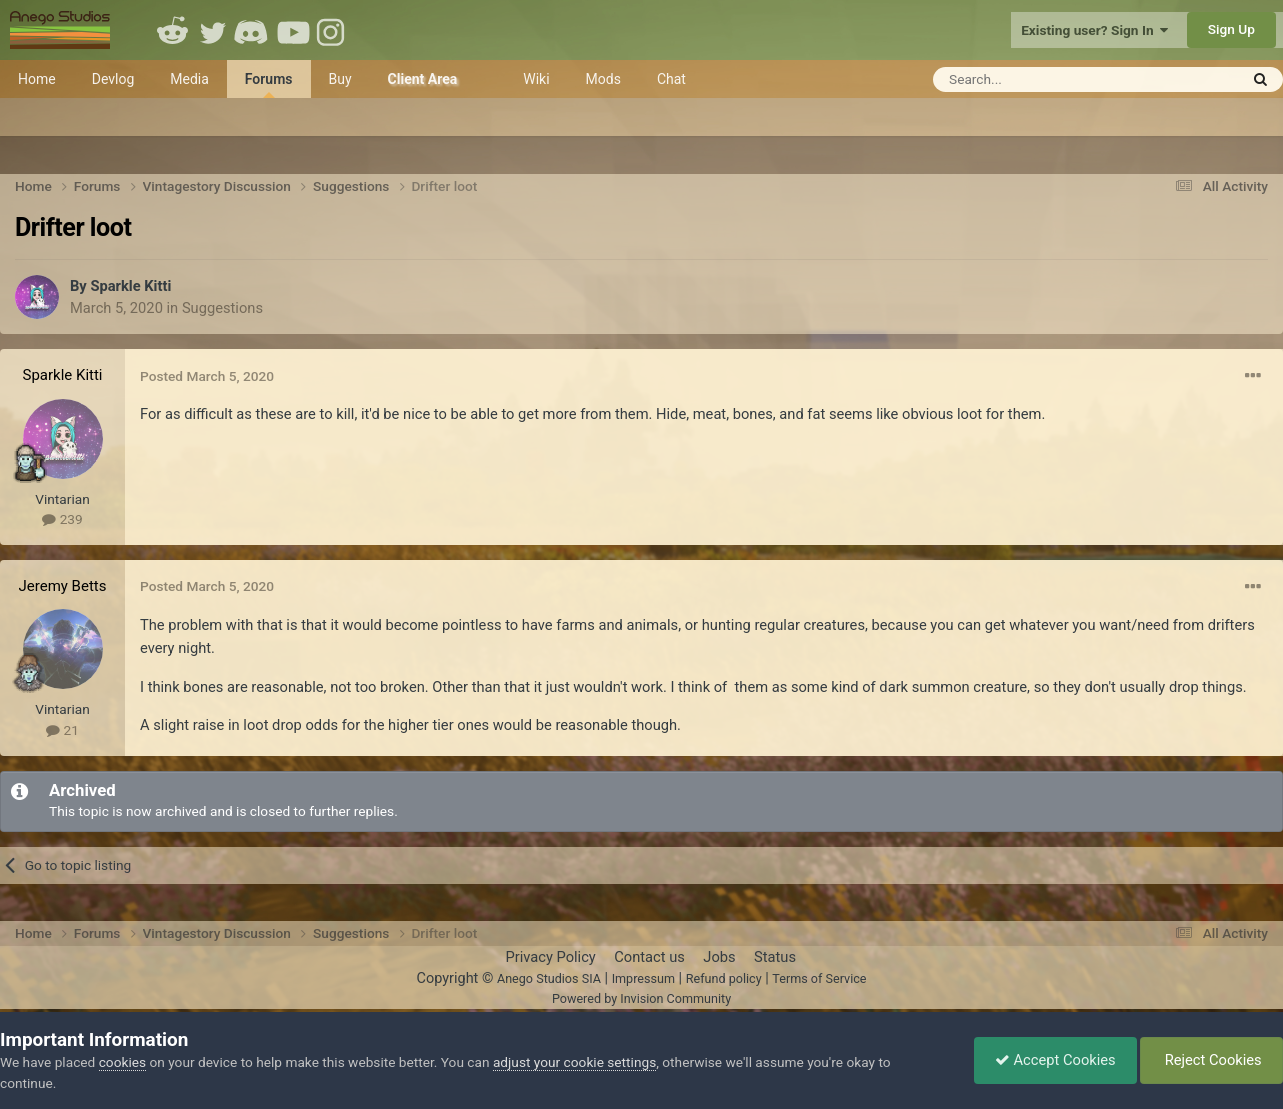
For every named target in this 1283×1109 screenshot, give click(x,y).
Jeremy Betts (63, 586)
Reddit (173, 30)
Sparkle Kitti (130, 286)
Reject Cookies (1211, 1060)
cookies (122, 1062)
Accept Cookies (1055, 1060)
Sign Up (1231, 29)
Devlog (113, 79)
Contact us (649, 957)
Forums (269, 84)
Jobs (719, 957)
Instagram (333, 30)
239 (62, 519)
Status (775, 957)
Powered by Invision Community (641, 998)
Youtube (293, 30)
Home (37, 79)
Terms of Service (819, 978)
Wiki (536, 79)
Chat (671, 79)
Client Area (423, 79)
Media (189, 79)
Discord (253, 30)
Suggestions (222, 308)
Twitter (213, 30)
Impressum (643, 978)
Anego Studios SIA (549, 978)
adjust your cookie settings (574, 1062)
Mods (603, 79)
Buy (340, 79)
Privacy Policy (550, 957)
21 (62, 730)
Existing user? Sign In (1094, 30)
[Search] (1036, 79)
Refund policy (724, 978)
